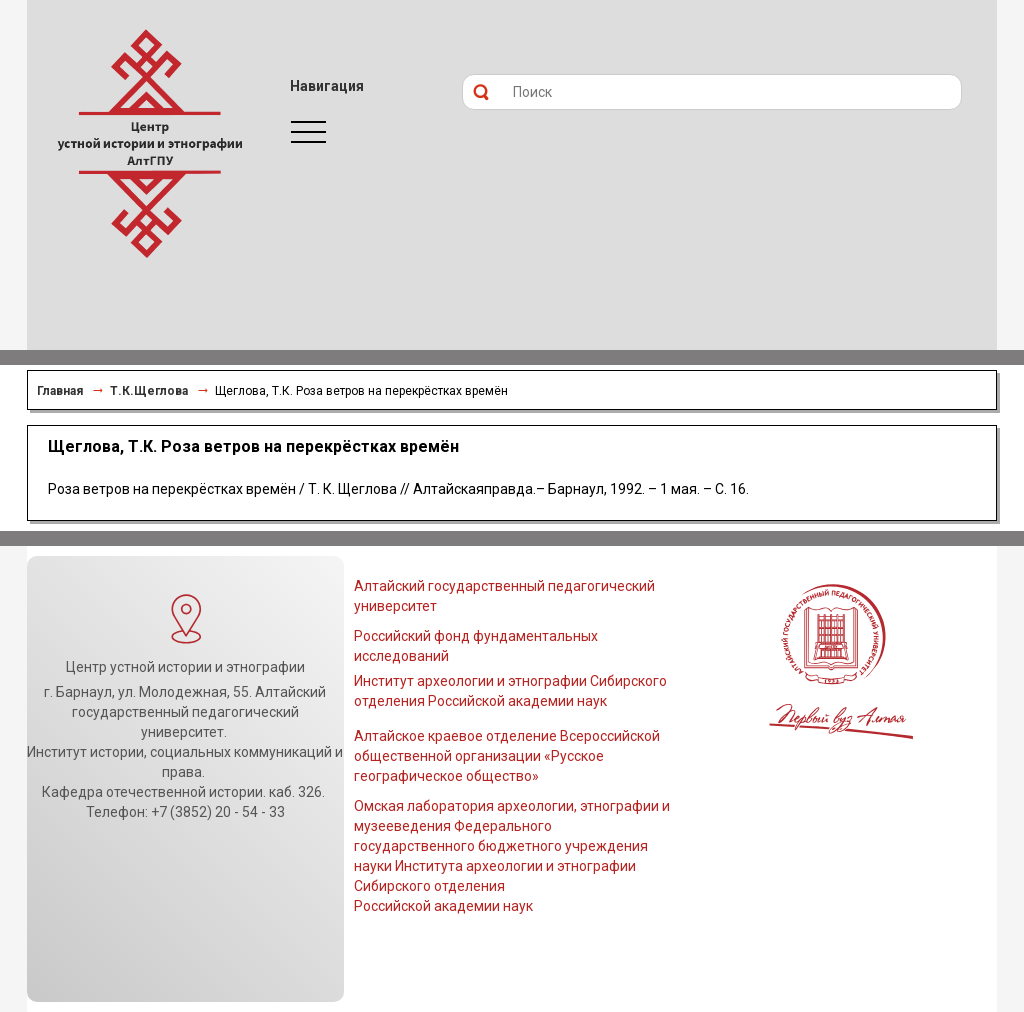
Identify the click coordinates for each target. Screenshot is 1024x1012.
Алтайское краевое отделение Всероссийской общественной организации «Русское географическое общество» (507, 756)
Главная (60, 391)
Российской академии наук (443, 906)
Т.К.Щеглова (149, 391)
